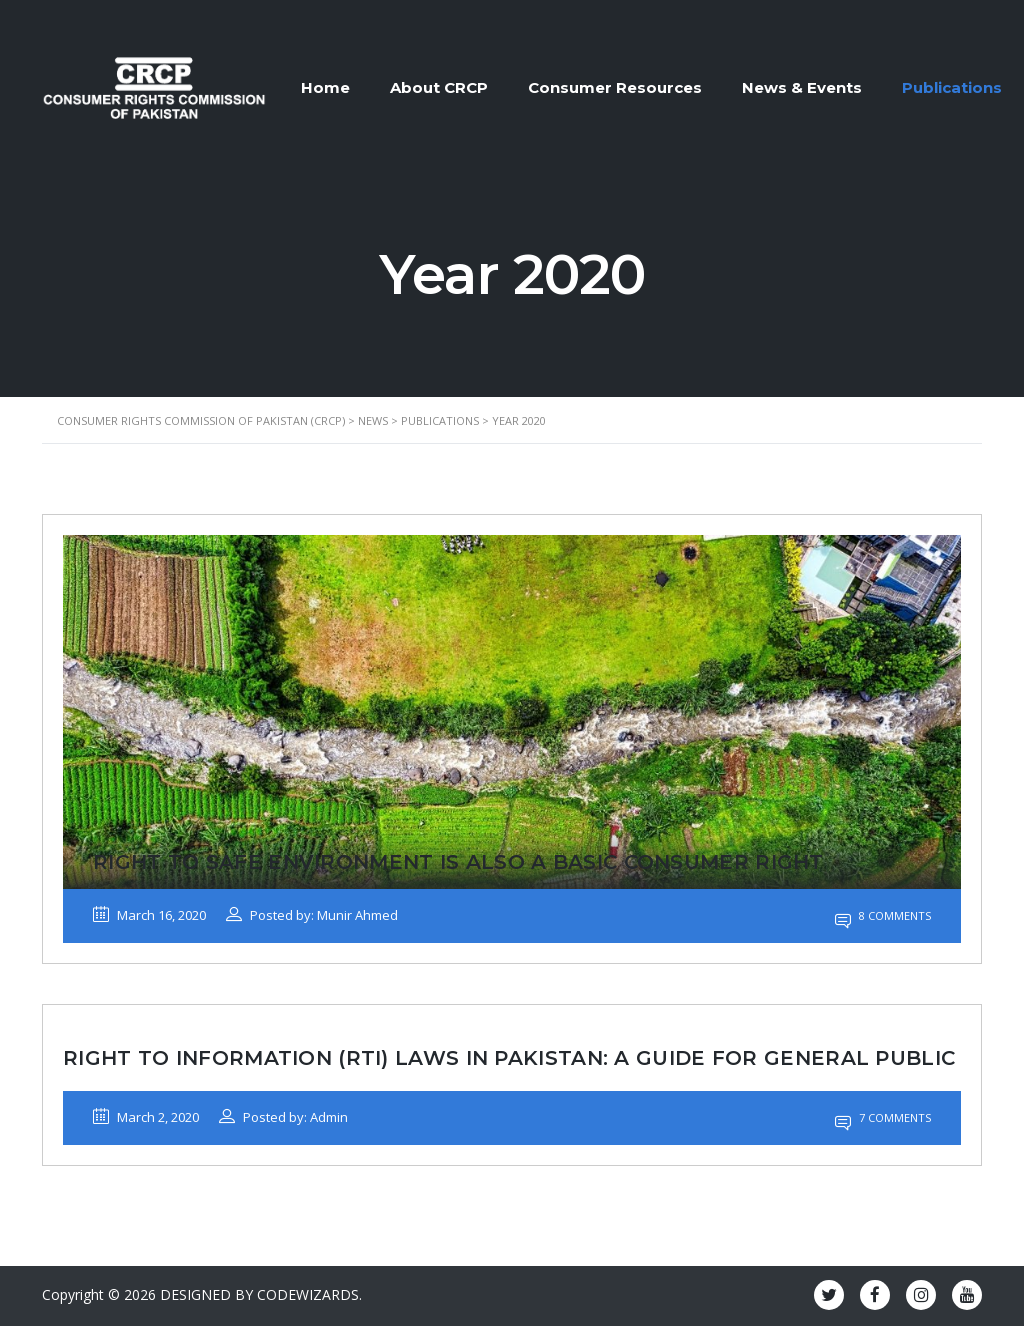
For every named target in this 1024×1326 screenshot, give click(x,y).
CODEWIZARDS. (309, 1294)
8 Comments (883, 915)
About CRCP (439, 87)
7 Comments (883, 1117)
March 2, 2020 (146, 1117)
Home (325, 87)
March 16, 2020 (149, 915)
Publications (952, 87)
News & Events (802, 87)
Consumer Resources (615, 87)
